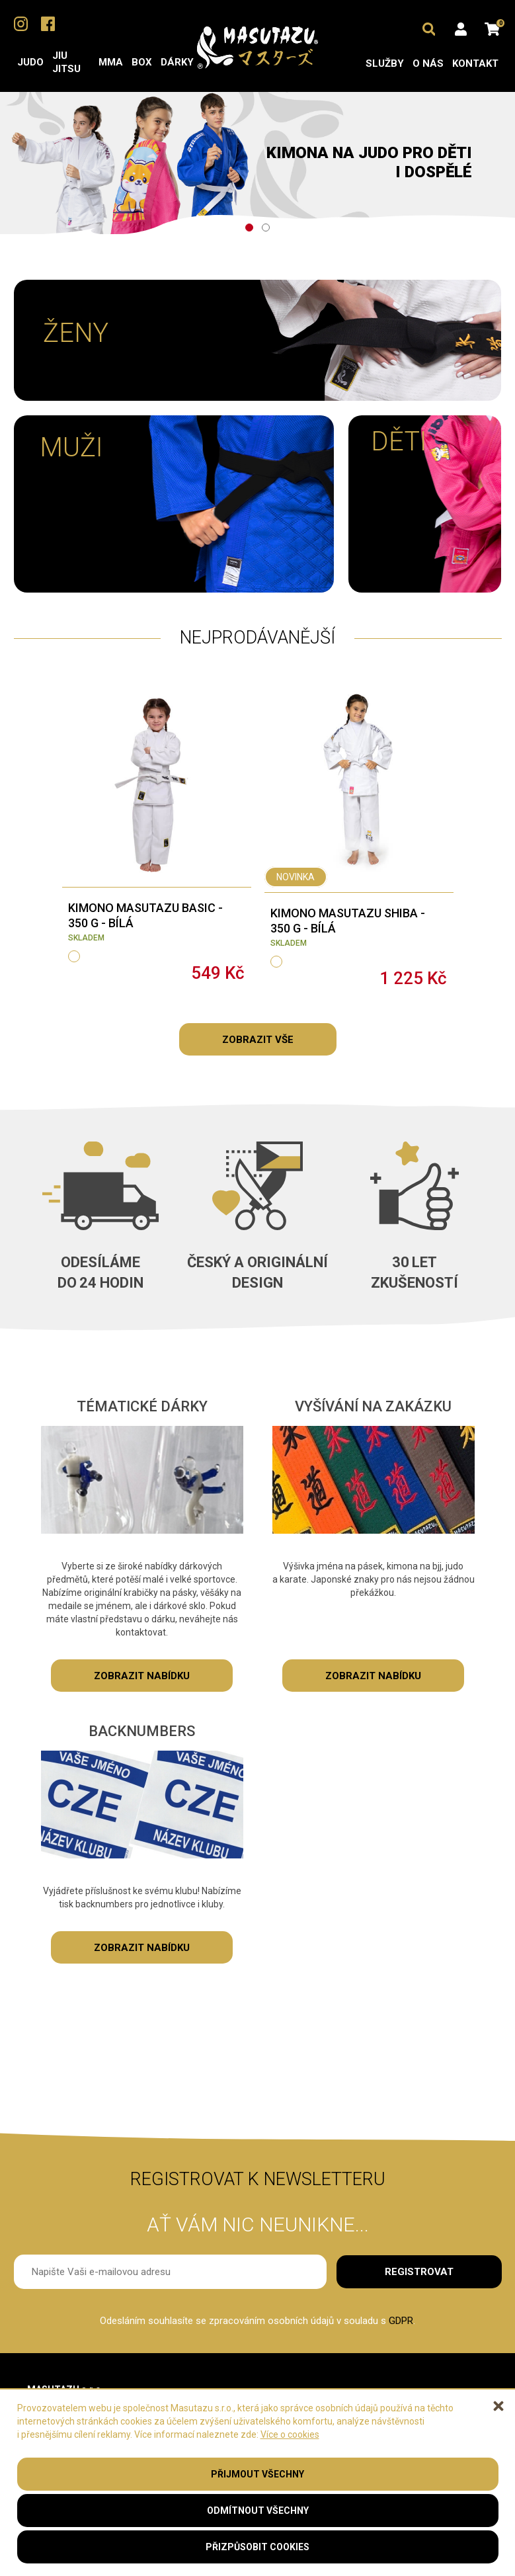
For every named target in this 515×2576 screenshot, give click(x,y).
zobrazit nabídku (142, 1676)
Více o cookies (289, 2434)
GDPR (401, 2321)
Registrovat (419, 2272)
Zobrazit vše (258, 1040)
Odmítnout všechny (258, 2510)
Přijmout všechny (257, 2474)
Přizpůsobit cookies (257, 2547)
